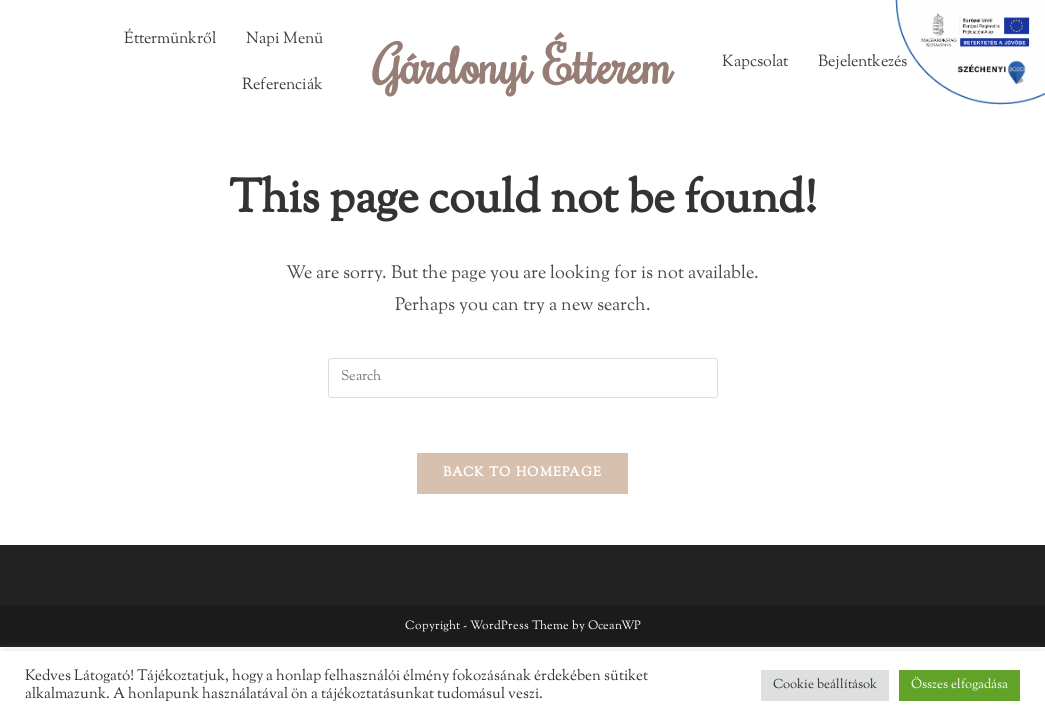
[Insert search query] (523, 378)
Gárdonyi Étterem (522, 65)
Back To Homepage (523, 479)
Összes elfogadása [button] (959, 685)
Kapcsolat (755, 62)
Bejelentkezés (862, 62)
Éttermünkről (170, 39)
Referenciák (282, 85)
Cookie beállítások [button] (825, 685)
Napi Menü (284, 39)
